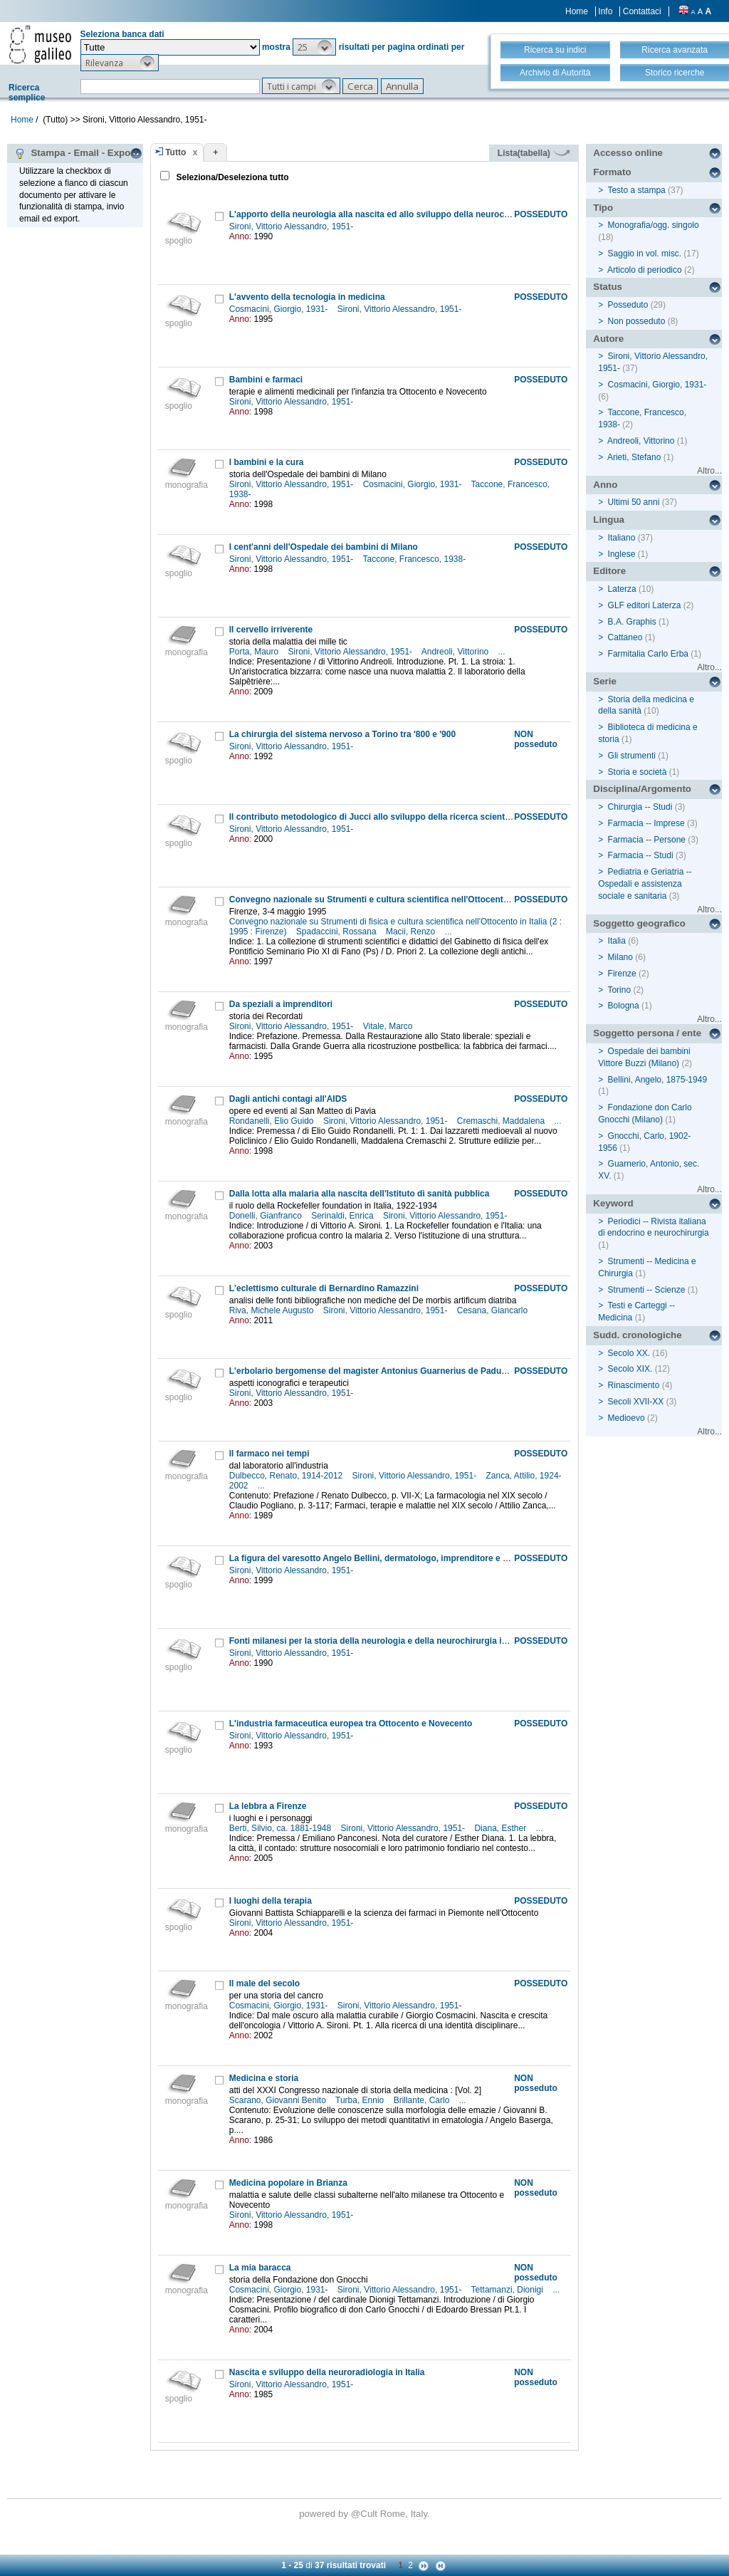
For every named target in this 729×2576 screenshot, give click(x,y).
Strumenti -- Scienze (647, 1290)
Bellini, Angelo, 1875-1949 (657, 1080)
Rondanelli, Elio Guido (272, 1121)
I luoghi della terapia (270, 1901)
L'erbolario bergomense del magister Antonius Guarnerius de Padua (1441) (381, 1371)
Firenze (622, 974)
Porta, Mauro (255, 652)
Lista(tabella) (534, 153)
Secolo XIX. (630, 1369)
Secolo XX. (629, 1353)
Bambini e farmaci (266, 380)
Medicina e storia (263, 2078)
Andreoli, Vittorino (456, 652)
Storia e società (637, 772)
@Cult (365, 2513)
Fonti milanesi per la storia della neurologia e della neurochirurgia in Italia (379, 1641)
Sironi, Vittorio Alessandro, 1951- (292, 226)
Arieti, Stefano (634, 457)
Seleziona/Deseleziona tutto (231, 177)
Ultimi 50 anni (634, 502)
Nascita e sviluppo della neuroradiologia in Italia (327, 2372)
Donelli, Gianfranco (266, 1216)
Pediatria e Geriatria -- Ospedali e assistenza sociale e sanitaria (644, 884)
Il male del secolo (264, 1983)
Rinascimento (634, 1385)
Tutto (175, 152)
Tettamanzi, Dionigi (508, 2290)
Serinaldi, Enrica (343, 1216)
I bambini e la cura (266, 462)
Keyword (613, 1203)
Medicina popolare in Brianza (288, 2183)
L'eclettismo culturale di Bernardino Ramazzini (324, 1288)
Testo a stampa (636, 190)
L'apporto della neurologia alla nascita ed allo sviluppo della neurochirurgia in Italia (398, 214)
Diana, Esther (501, 1828)
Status (607, 286)
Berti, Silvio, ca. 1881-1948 (281, 1828)
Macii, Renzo (412, 932)
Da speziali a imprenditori (280, 1004)
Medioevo (626, 1418)
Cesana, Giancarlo (493, 1310)
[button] (314, 47)
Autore (608, 338)
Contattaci (642, 11)
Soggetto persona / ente (647, 1033)
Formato (612, 172)
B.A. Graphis (632, 622)
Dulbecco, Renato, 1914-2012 (287, 1476)
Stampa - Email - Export (75, 153)
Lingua (608, 519)
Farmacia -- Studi (640, 855)
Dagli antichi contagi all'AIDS (288, 1099)
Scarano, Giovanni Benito (278, 2100)
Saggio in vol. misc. (644, 254)
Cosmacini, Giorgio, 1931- (279, 309)
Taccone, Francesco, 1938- (415, 559)
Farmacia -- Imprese (646, 823)
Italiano (622, 538)
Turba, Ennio (361, 2100)
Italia (617, 941)
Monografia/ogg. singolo (653, 225)
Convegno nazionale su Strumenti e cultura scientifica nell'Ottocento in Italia (384, 899)
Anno (605, 484)
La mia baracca (260, 2268)
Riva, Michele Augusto (272, 1310)
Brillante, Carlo (423, 2100)
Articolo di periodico (644, 270)
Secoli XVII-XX (636, 1402)
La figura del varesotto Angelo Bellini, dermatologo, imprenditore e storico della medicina (410, 1558)
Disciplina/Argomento (642, 788)
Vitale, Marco (389, 1026)
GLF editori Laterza (644, 605)
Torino (619, 990)
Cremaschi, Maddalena (502, 1121)
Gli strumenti (632, 756)
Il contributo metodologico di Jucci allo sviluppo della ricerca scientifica (375, 817)
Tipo (603, 207)
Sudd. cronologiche (637, 1335)
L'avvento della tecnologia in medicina (307, 297)
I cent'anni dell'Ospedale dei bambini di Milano (323, 547)
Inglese (622, 554)
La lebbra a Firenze (268, 1806)
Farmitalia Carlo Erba (648, 654)
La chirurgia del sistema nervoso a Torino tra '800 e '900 (342, 734)
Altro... (709, 471)
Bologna (623, 1006)
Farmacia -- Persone (647, 840)
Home (576, 11)
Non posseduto (637, 321)
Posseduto (628, 305)
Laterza (622, 589)
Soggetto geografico (639, 923)
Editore (609, 570)
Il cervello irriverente (271, 630)
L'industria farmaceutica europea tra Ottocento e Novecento (351, 1723)
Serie (605, 681)
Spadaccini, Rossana (337, 932)
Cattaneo (625, 637)
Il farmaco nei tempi (269, 1454)
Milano (620, 957)
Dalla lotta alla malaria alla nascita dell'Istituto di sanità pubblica (359, 1194)
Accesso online (628, 152)
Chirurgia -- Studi (640, 807)
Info (605, 11)
